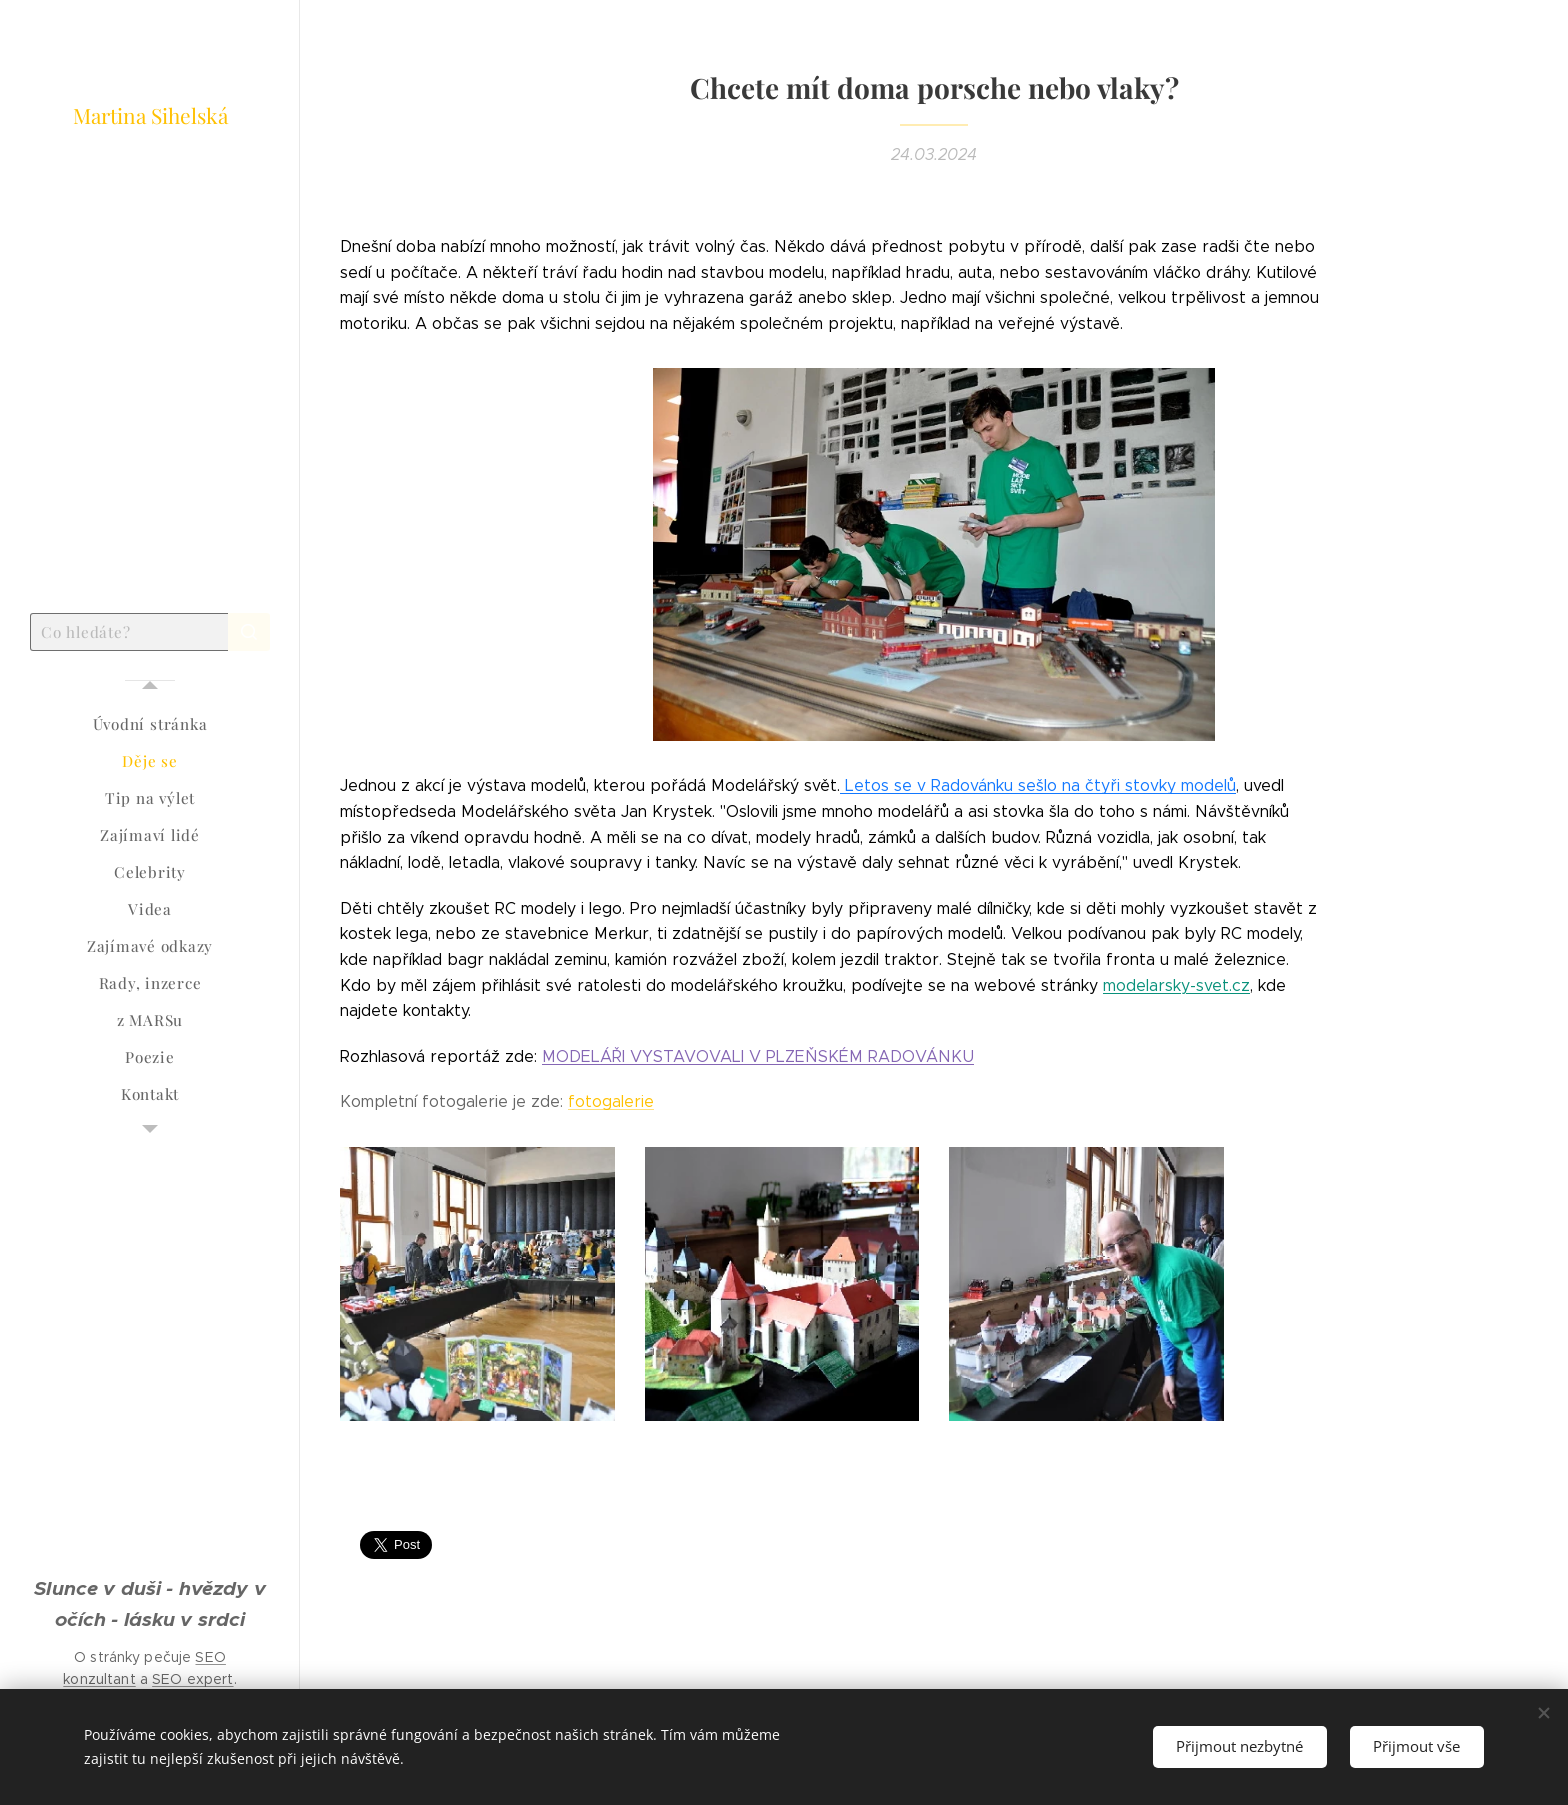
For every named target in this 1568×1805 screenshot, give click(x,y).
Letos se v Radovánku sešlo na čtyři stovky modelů (1038, 785)
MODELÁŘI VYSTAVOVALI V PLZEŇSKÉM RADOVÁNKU (758, 1056)
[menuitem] (150, 724)
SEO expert (192, 1679)
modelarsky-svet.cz (1176, 985)
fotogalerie (611, 1101)
